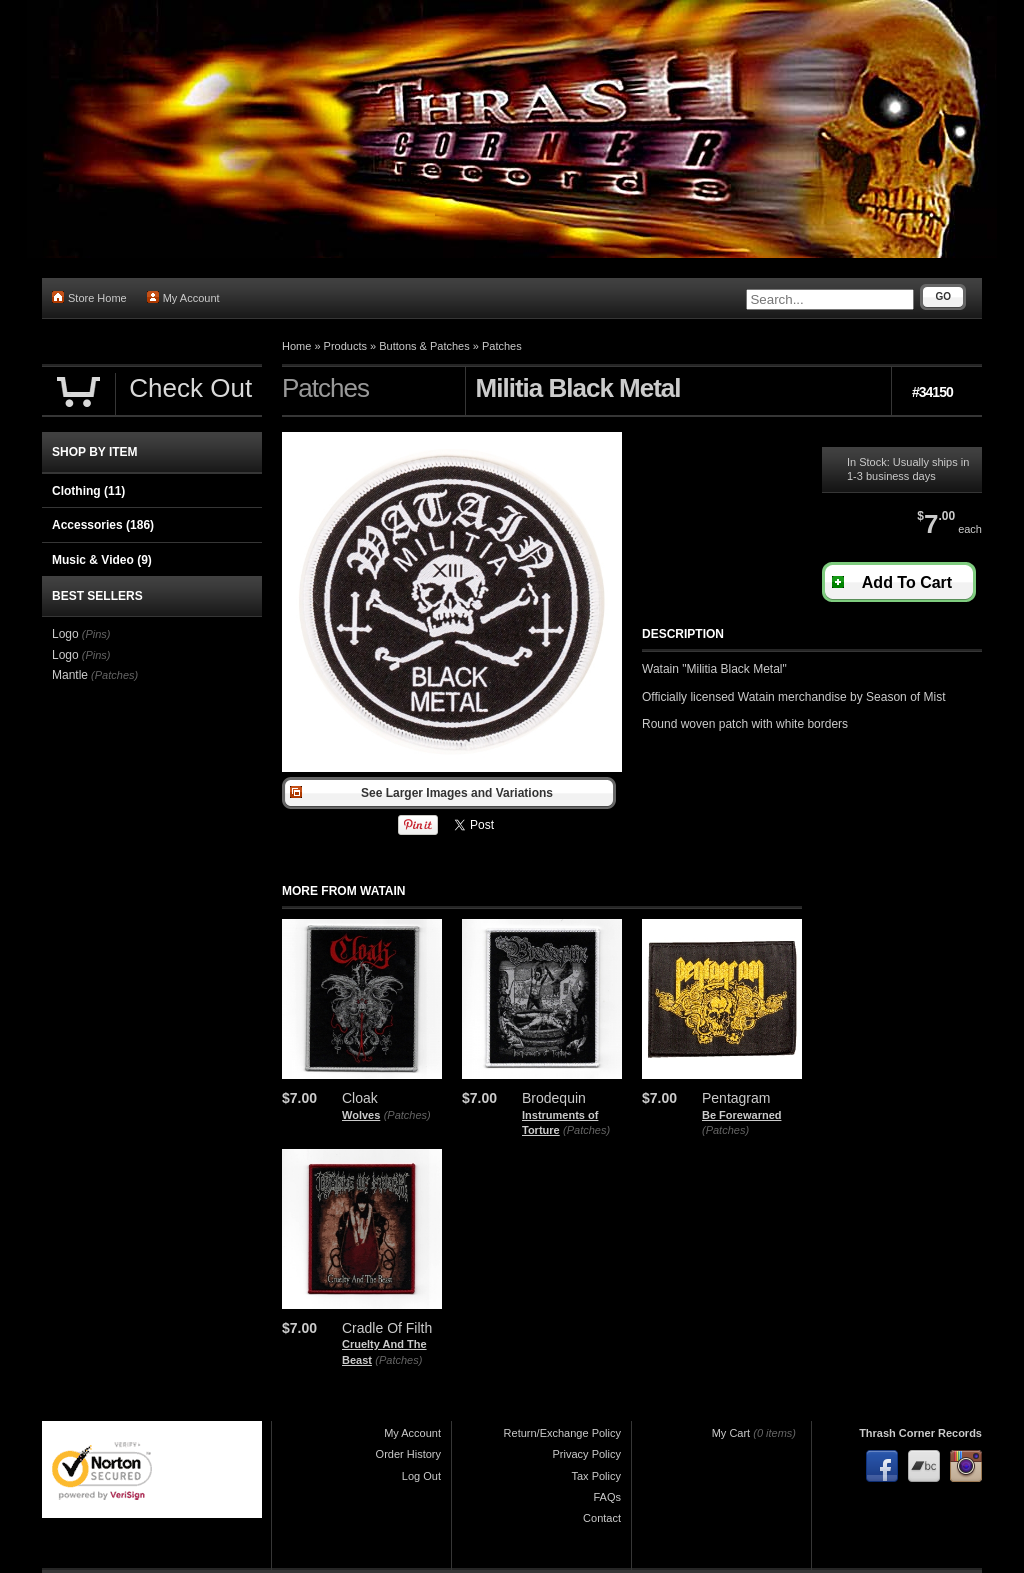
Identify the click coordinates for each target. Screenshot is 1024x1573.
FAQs (607, 1497)
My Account (183, 297)
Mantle (70, 675)
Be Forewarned (741, 1115)
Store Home (89, 297)
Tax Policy (596, 1476)
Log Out (421, 1476)
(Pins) (96, 634)
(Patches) (407, 1115)
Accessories (103, 525)
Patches (502, 346)
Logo (65, 634)
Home (296, 346)
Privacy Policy (587, 1454)
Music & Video (102, 560)
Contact (602, 1518)
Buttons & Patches (424, 346)
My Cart (731, 1433)
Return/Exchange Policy (562, 1433)
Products (345, 346)
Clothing (88, 491)
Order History (408, 1454)
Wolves (361, 1115)
